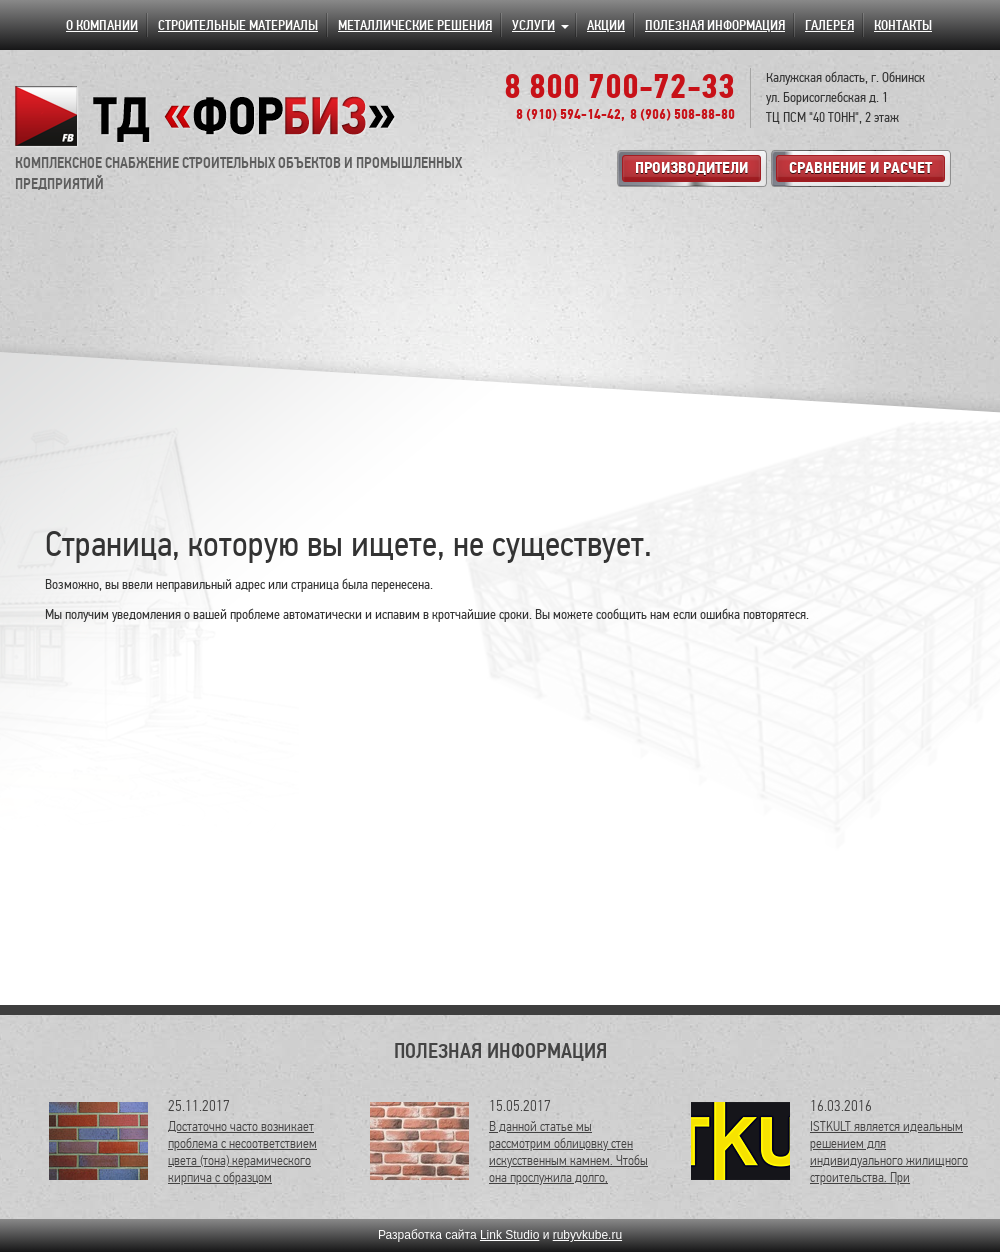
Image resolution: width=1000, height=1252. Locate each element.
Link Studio (509, 1235)
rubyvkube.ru (587, 1235)
